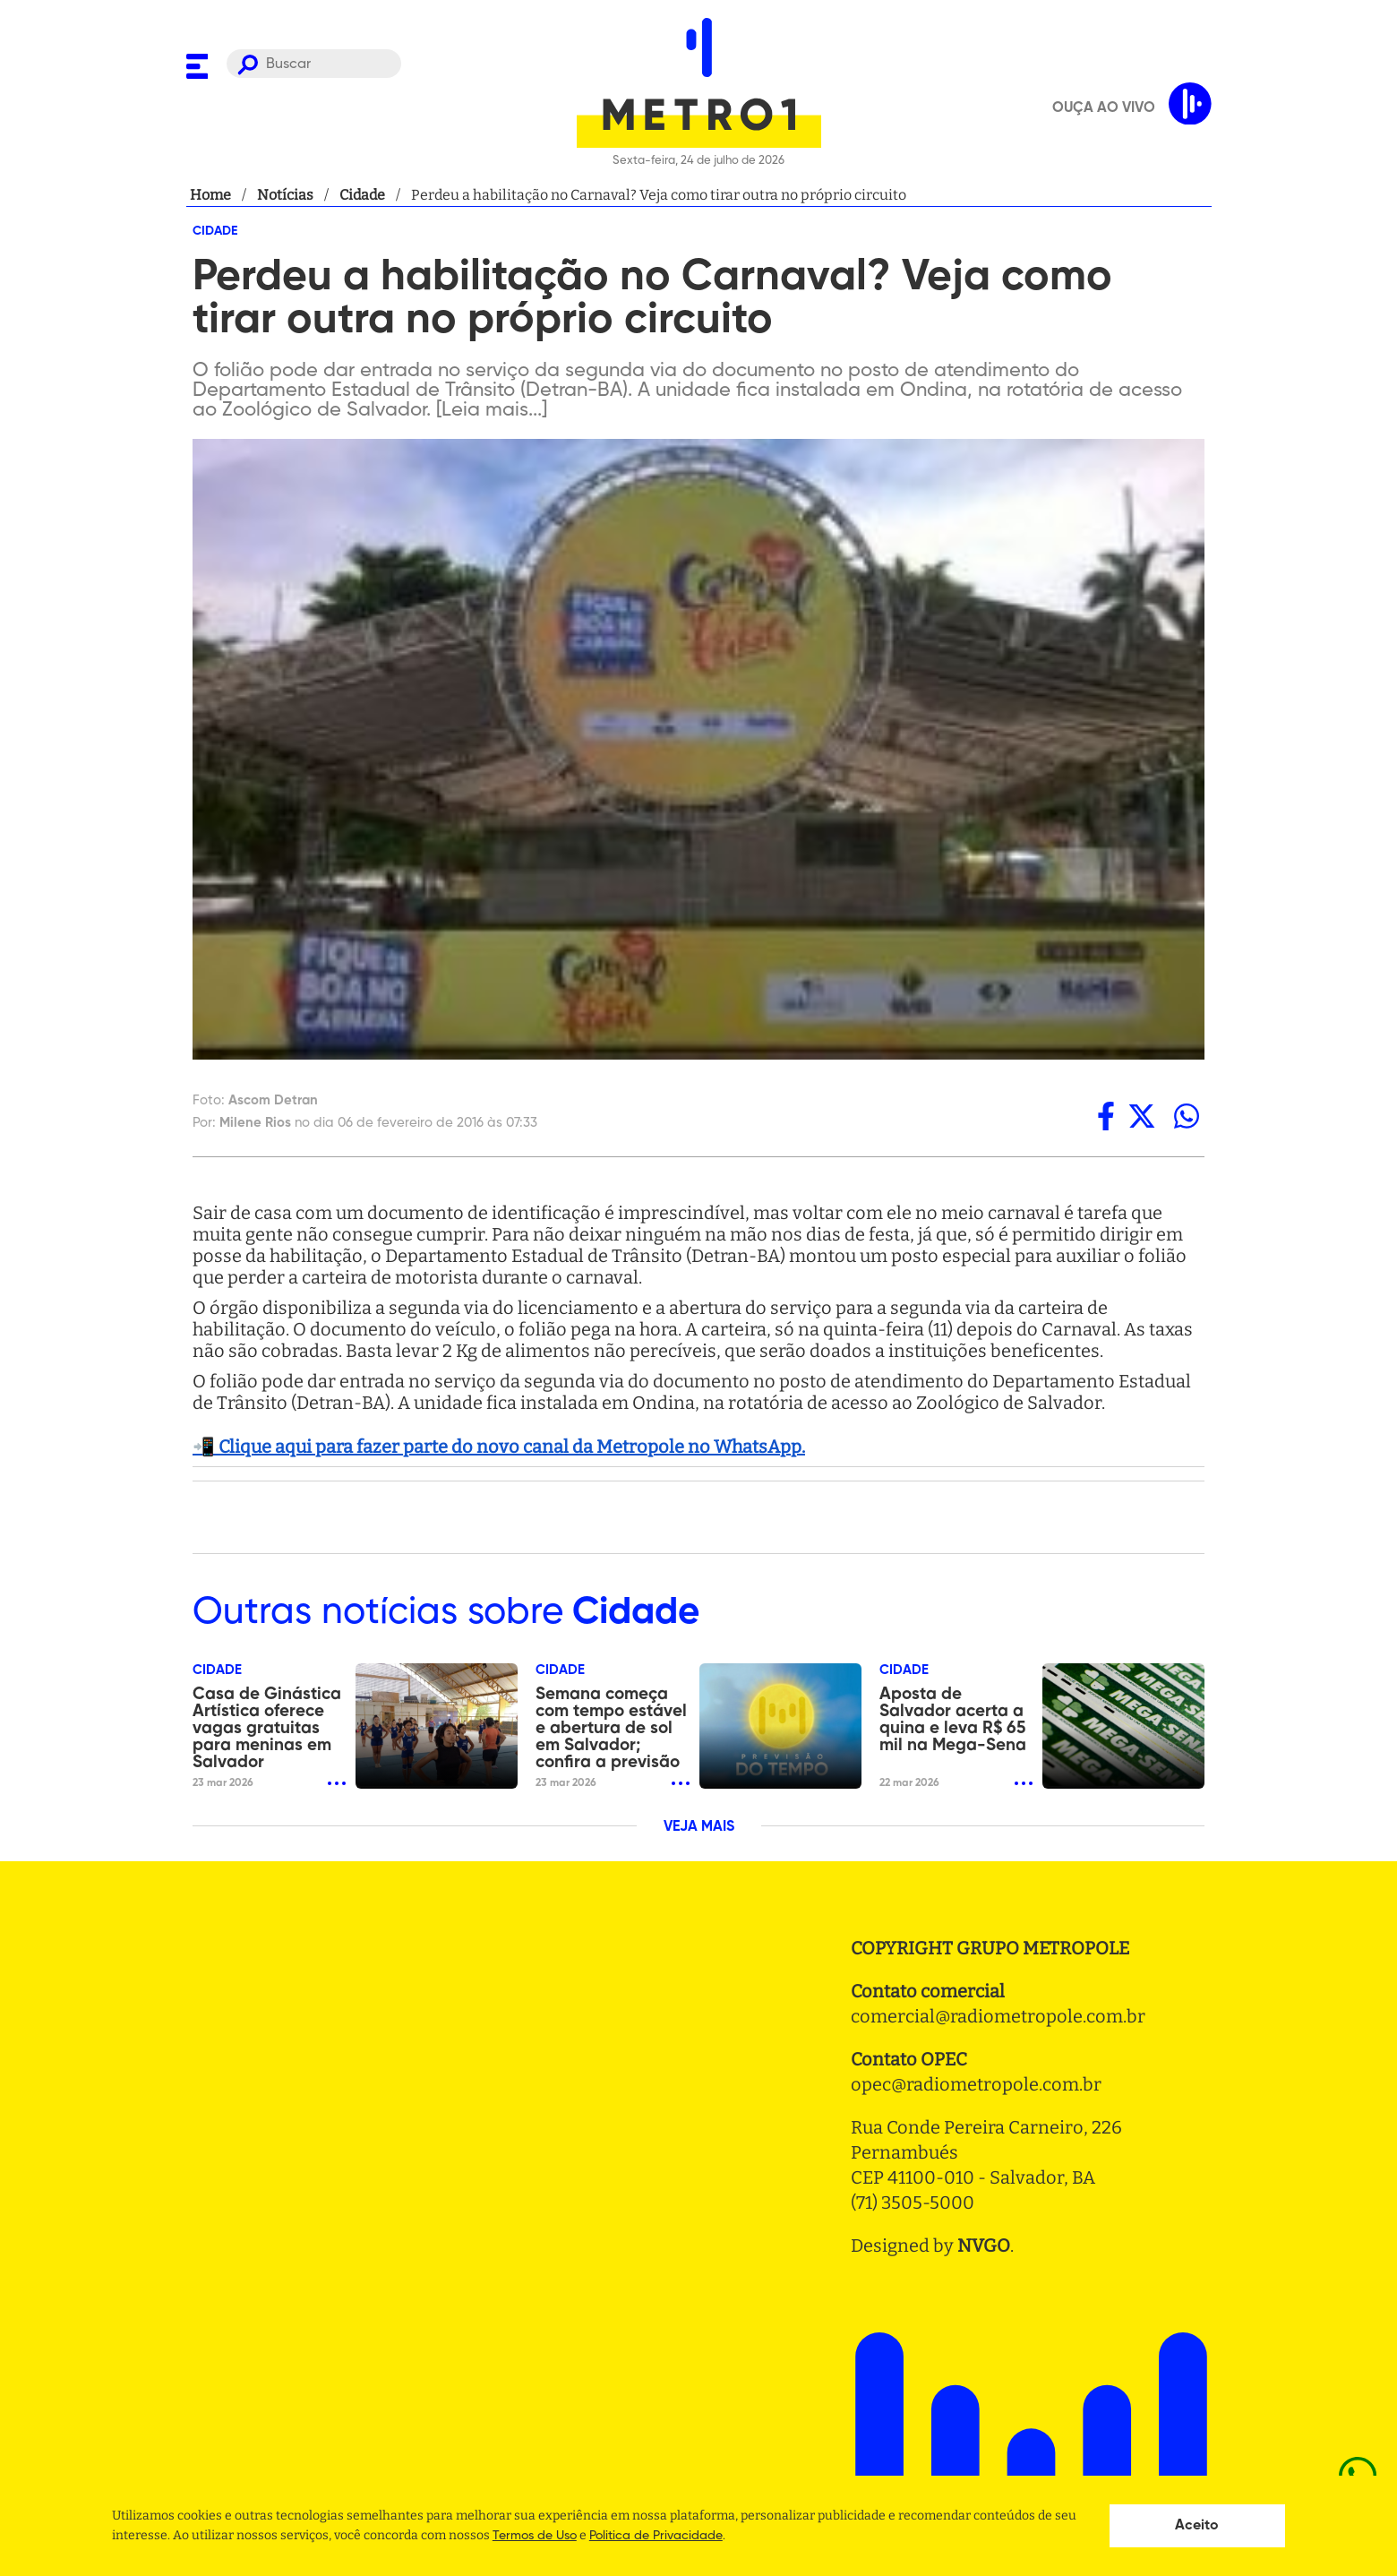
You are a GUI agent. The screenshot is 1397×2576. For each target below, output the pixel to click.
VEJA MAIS (699, 1827)
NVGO (983, 2245)
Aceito (1197, 2526)
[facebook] (1106, 1116)
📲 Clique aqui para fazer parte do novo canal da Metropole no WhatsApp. (499, 1446)
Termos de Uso (535, 2535)
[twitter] (1142, 1116)
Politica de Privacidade (656, 2535)
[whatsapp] (1186, 1116)
